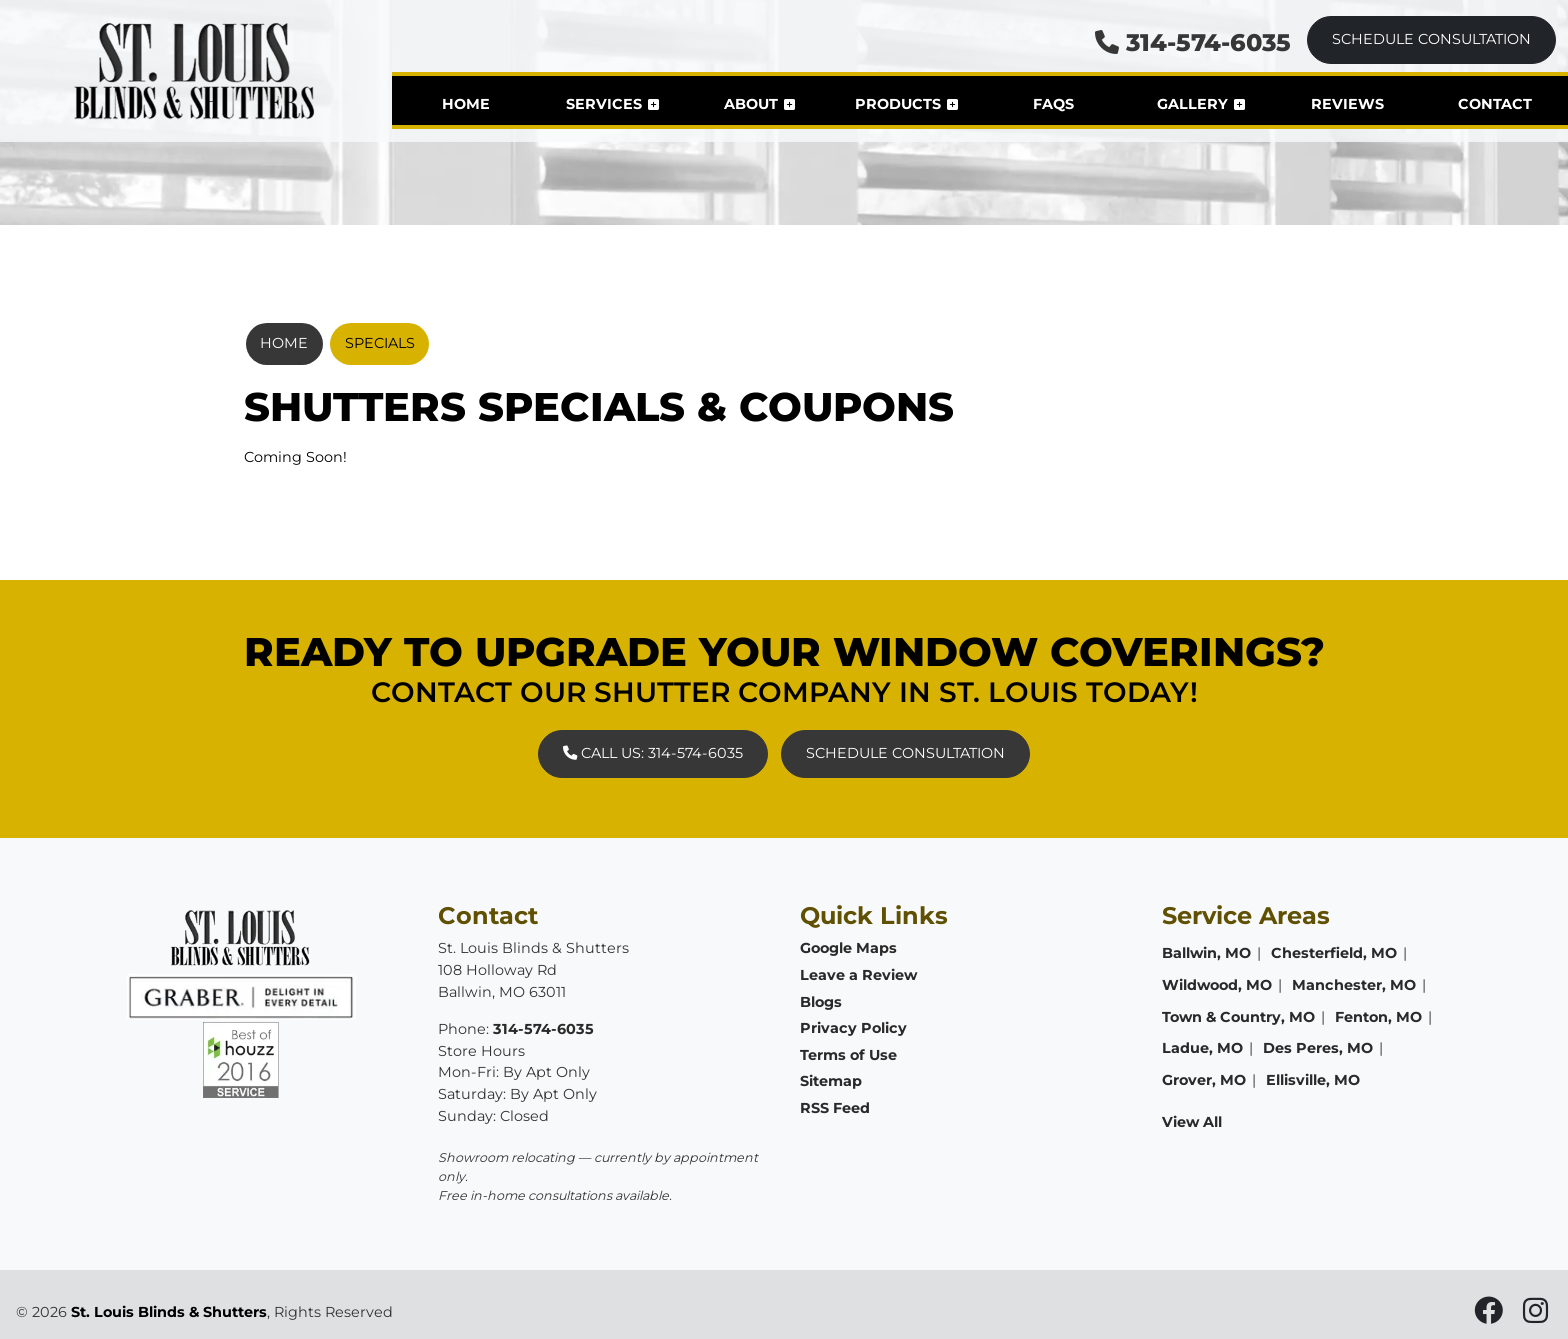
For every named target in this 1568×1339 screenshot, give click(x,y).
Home (284, 343)
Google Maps (848, 948)
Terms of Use (848, 1055)
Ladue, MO (1202, 1048)
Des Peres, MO (1318, 1048)
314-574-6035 (1193, 42)
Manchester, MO (1354, 985)
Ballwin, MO (1206, 953)
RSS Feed (835, 1108)
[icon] (1490, 1316)
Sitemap (831, 1081)
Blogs (821, 1002)
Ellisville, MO (1313, 1080)
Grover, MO (1204, 1080)
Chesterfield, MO (1334, 953)
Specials (380, 343)
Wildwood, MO (1217, 985)
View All (1192, 1122)
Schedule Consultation (1431, 39)
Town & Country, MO (1238, 1017)
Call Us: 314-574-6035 (653, 753)
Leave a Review (858, 975)
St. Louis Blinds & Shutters (169, 1312)
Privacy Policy (853, 1028)
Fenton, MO (1378, 1017)
